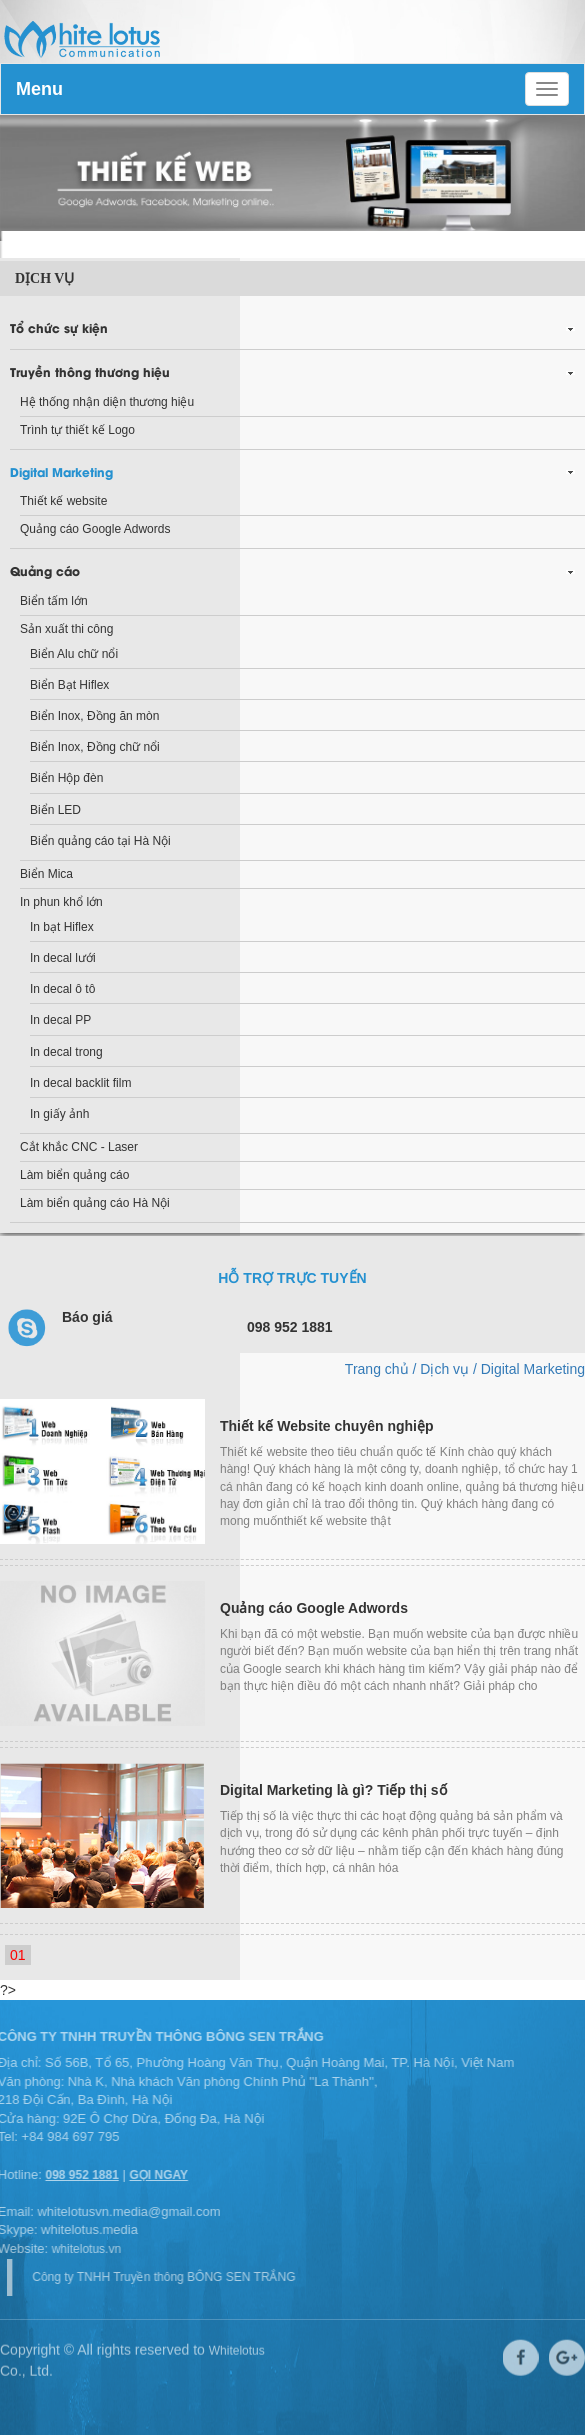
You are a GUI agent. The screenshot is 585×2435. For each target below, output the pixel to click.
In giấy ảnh (59, 1114)
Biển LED (55, 810)
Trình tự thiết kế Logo (77, 430)
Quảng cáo (45, 570)
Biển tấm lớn (54, 601)
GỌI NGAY (154, 2175)
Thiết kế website (63, 501)
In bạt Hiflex (62, 927)
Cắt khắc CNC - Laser (79, 1147)
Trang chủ (377, 1369)
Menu (39, 89)
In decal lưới (63, 958)
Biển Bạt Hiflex (69, 685)
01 (18, 1955)
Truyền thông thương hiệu (90, 371)
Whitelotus (237, 2347)
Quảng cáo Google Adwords (95, 529)
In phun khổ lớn (61, 902)
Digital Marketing (61, 471)
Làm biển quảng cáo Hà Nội (95, 1203)
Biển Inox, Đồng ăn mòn (94, 716)
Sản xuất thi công (66, 629)
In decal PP (60, 1020)
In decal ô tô (62, 989)
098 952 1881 (77, 2175)
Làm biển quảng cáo (74, 1175)
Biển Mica (46, 874)
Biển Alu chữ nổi (74, 654)
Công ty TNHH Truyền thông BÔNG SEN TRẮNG (168, 2277)
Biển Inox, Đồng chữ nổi (95, 747)
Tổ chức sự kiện (59, 327)
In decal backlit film (80, 1083)
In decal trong (66, 1052)
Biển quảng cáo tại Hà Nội (100, 841)
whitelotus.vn (81, 2249)
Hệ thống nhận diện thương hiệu (107, 402)
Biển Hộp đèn (66, 778)
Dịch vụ (44, 278)
